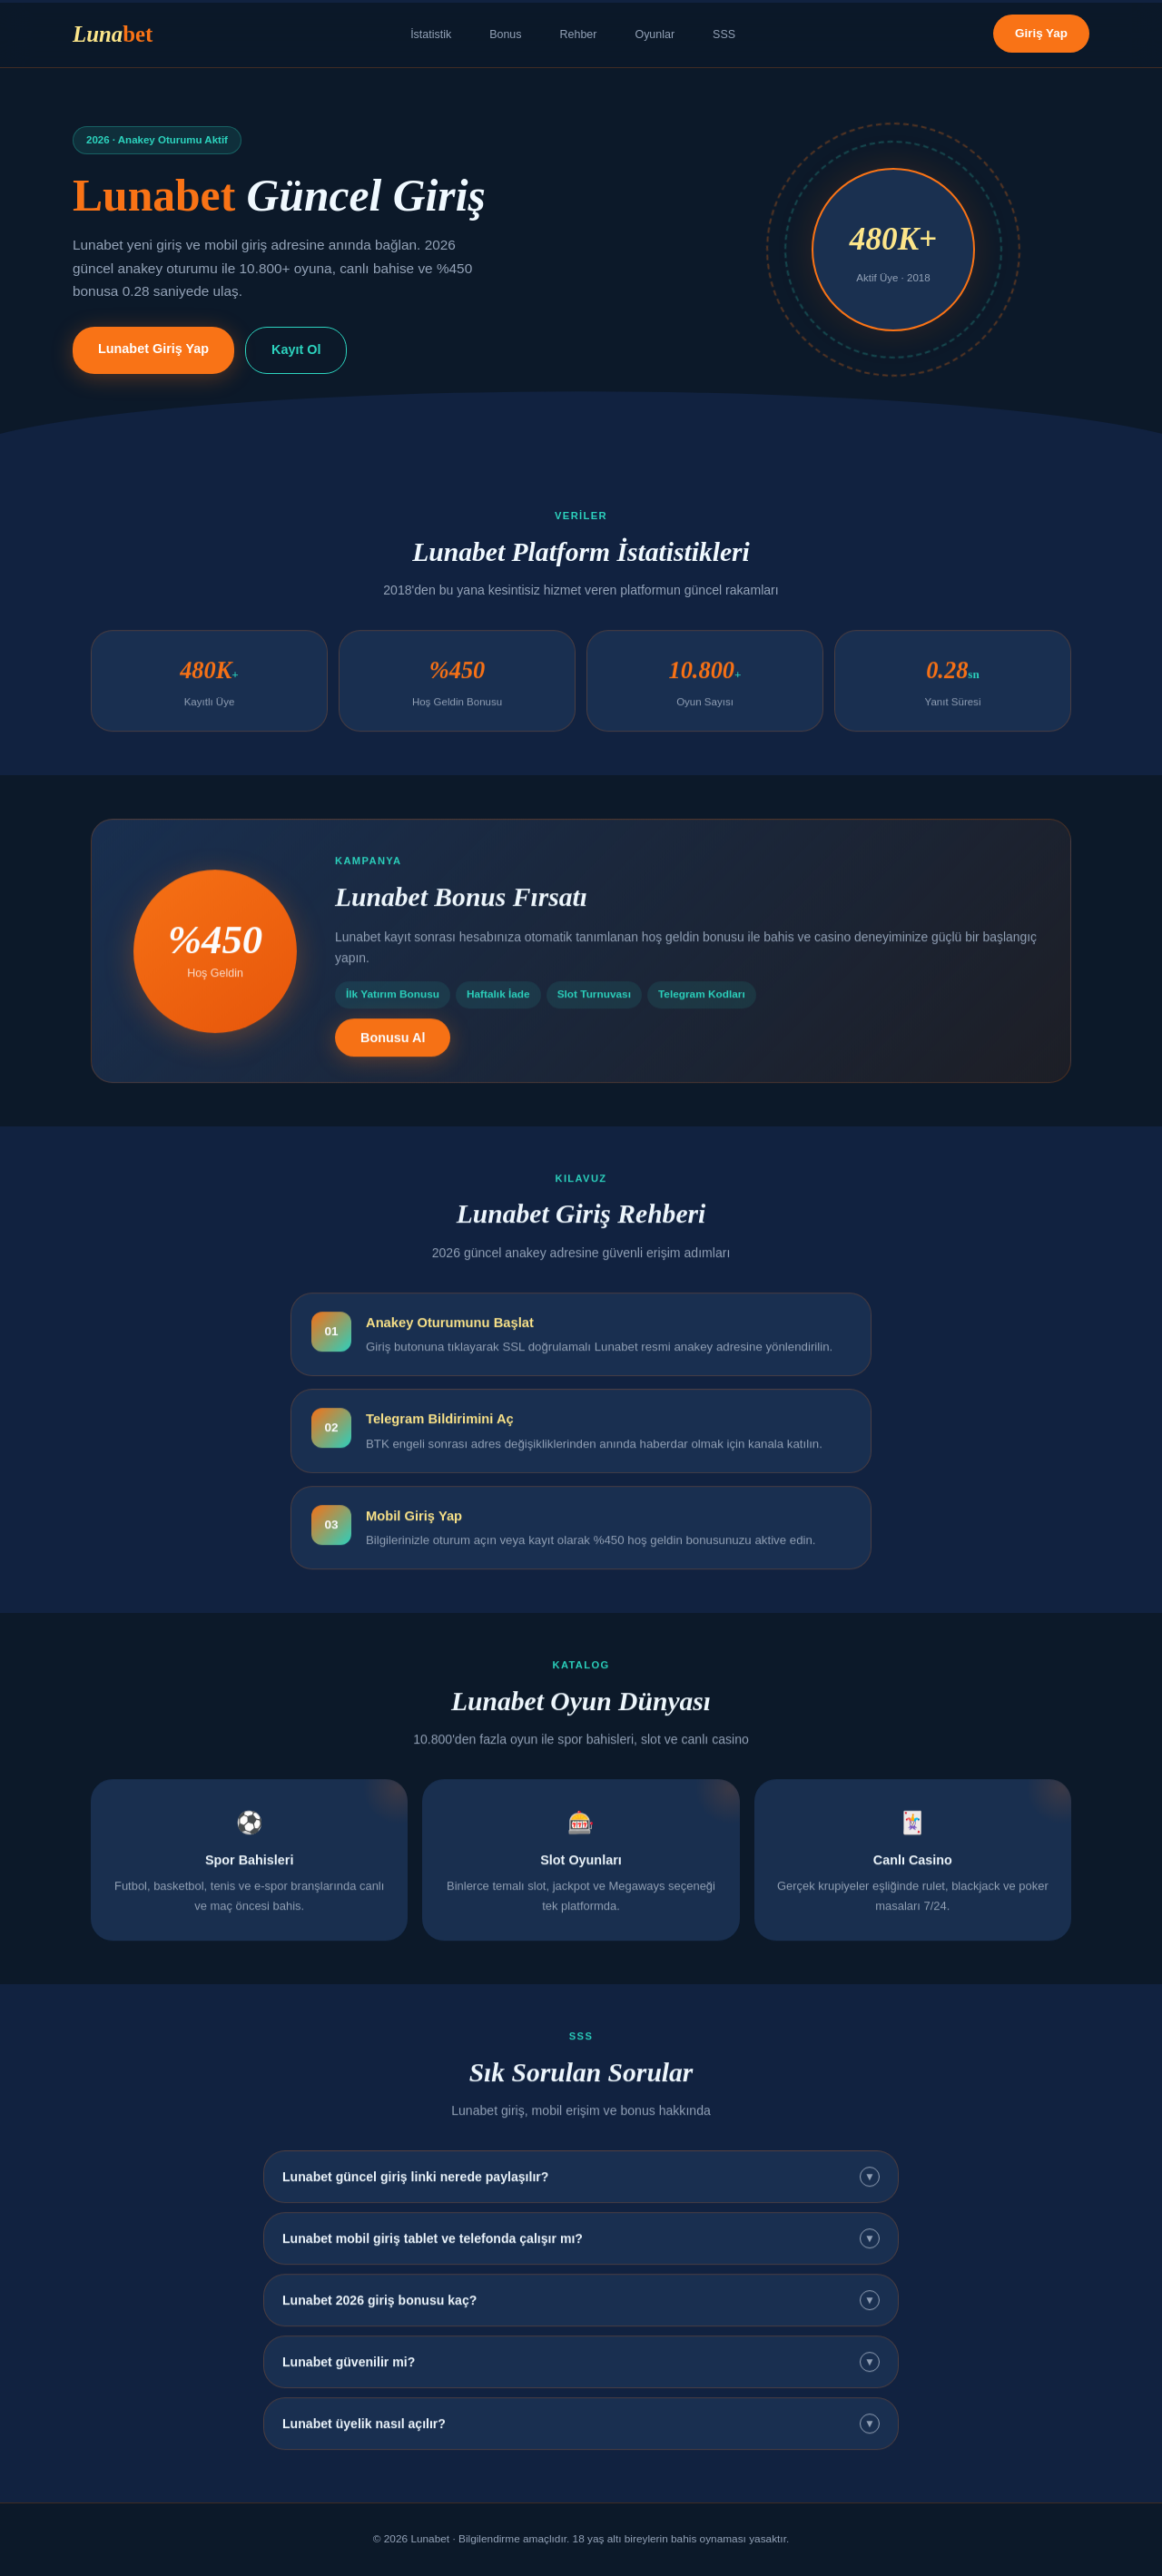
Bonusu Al (392, 1045)
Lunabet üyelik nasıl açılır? (581, 2433)
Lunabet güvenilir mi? (581, 2371)
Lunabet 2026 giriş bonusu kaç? (581, 2309)
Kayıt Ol (295, 349)
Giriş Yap (1041, 33)
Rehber (578, 34)
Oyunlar (655, 34)
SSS (724, 34)
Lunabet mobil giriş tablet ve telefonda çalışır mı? (581, 2247)
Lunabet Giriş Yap (153, 348)
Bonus (505, 34)
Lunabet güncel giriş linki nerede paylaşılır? (581, 2186)
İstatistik (430, 34)
